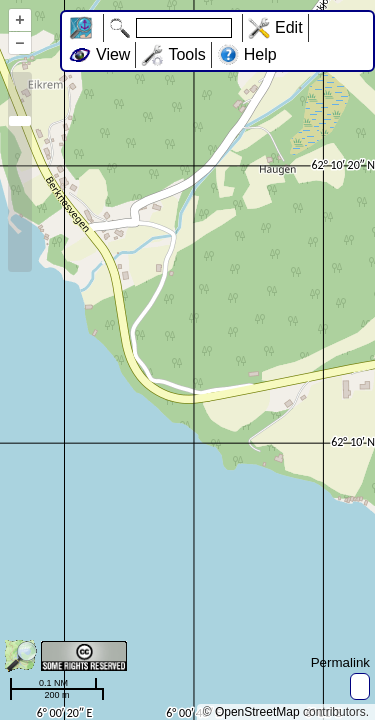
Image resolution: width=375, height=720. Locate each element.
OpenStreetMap (257, 712)
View (113, 54)
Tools (186, 54)
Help (260, 54)
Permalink (340, 662)
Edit (289, 27)
